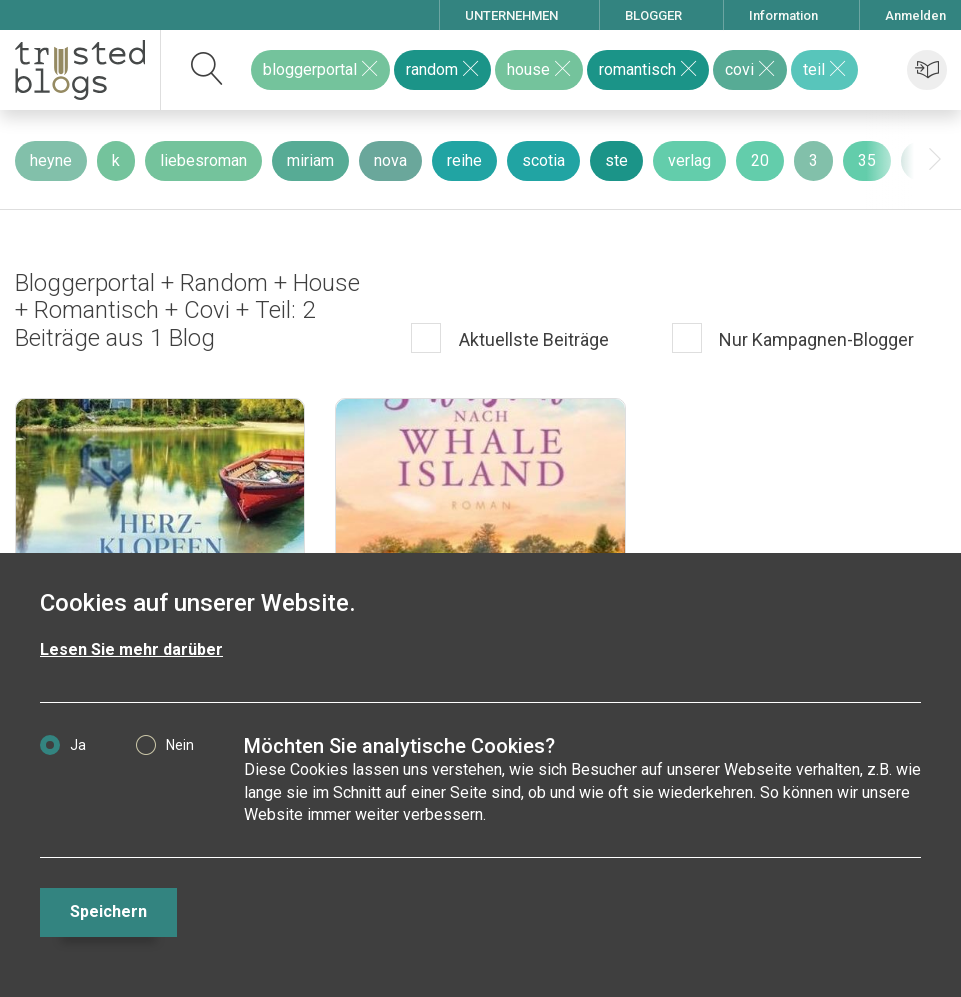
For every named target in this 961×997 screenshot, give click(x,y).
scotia (543, 160)
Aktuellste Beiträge (532, 339)
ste (616, 160)
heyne (51, 160)
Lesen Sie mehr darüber (131, 649)
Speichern (108, 911)
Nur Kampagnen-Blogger (814, 339)
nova (390, 160)
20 (760, 160)
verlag (689, 160)
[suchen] (207, 70)
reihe (464, 160)
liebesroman (203, 160)
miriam (310, 160)
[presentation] (935, 160)
